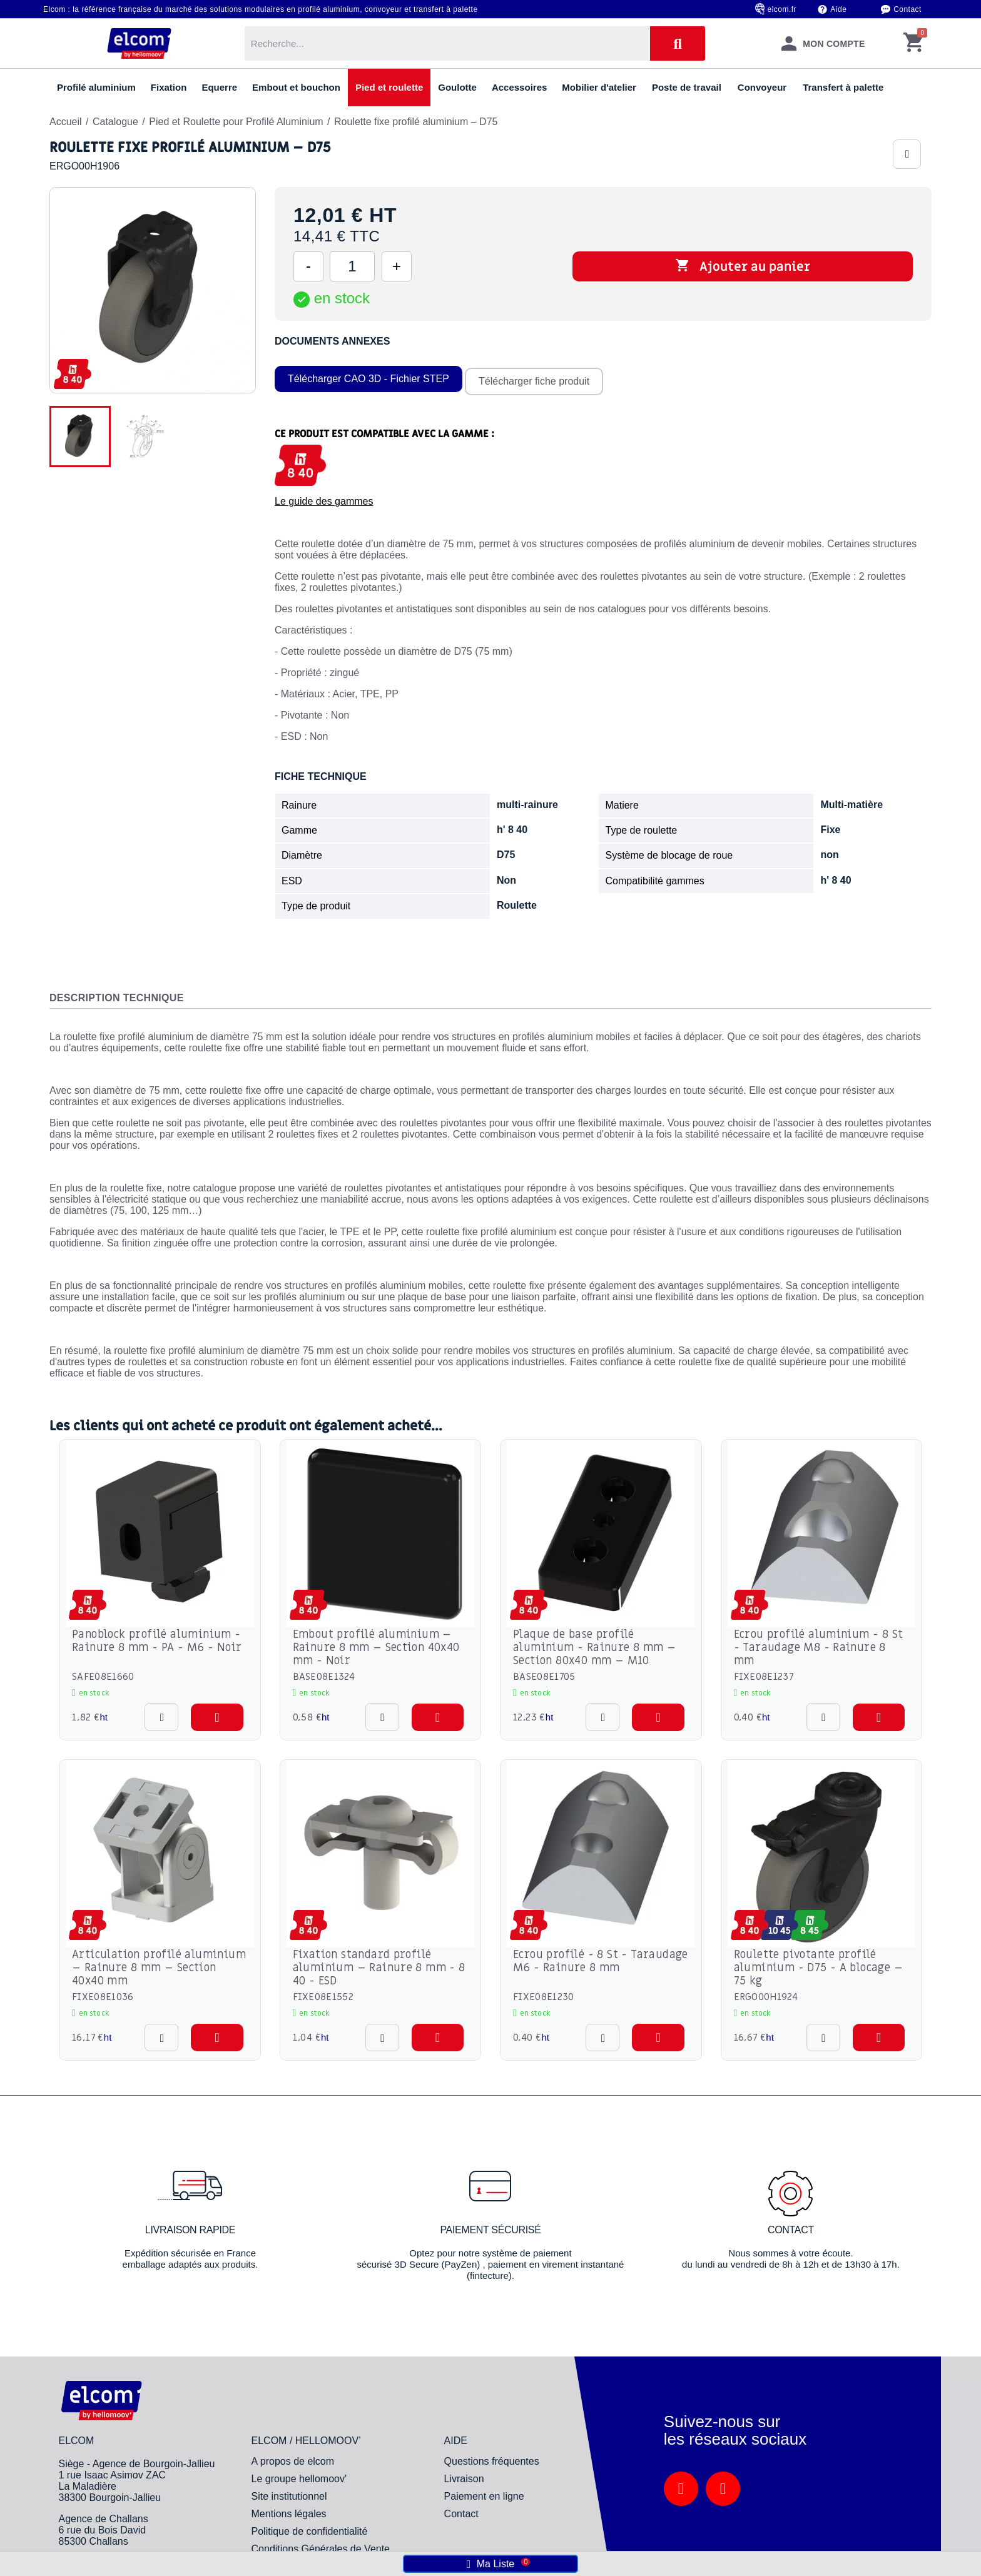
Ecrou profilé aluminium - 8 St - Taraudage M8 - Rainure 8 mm (818, 1642)
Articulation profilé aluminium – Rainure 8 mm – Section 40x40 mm (159, 1962)
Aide (838, 9)
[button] (217, 1711)
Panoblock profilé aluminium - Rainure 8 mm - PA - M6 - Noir (157, 1635)
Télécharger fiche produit (537, 375)
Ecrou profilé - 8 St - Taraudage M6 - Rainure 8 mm (600, 1955)
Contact (907, 9)
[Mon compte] (823, 43)
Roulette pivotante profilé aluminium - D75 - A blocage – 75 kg (818, 1962)
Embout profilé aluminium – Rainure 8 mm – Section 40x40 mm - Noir (376, 1642)
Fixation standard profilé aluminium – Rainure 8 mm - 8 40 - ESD (379, 1962)
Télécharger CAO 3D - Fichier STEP (368, 375)
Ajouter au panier (742, 266)
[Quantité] (352, 266)
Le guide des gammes (324, 495)
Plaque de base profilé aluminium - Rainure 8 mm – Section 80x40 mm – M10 (594, 1642)
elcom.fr (782, 9)
